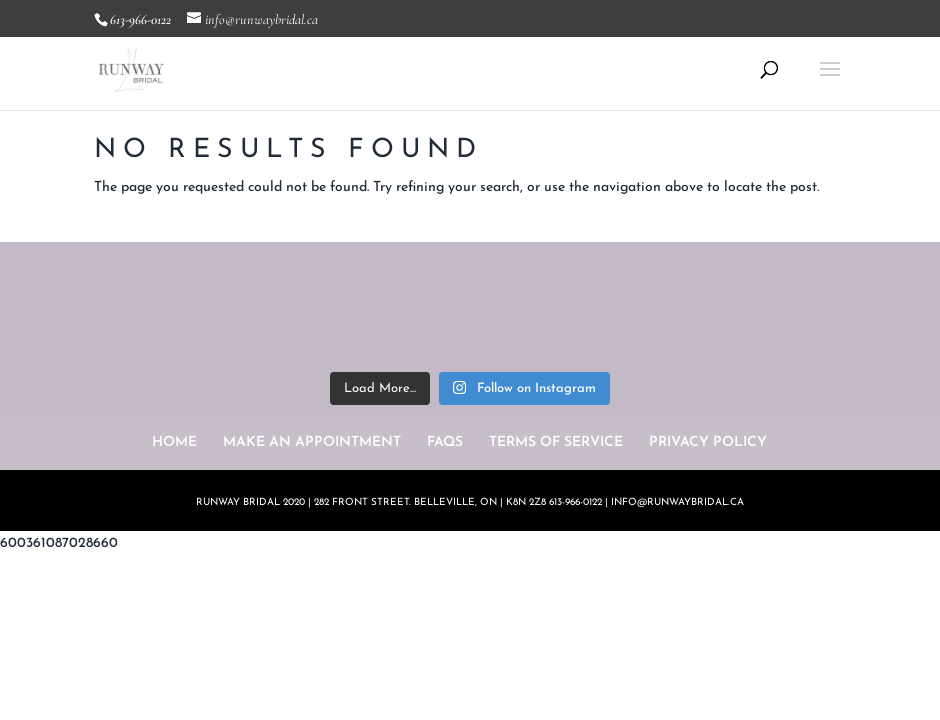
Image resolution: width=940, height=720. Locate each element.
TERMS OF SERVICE (556, 442)
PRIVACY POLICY (708, 442)
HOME (174, 442)
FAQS (445, 442)
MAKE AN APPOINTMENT (312, 442)
